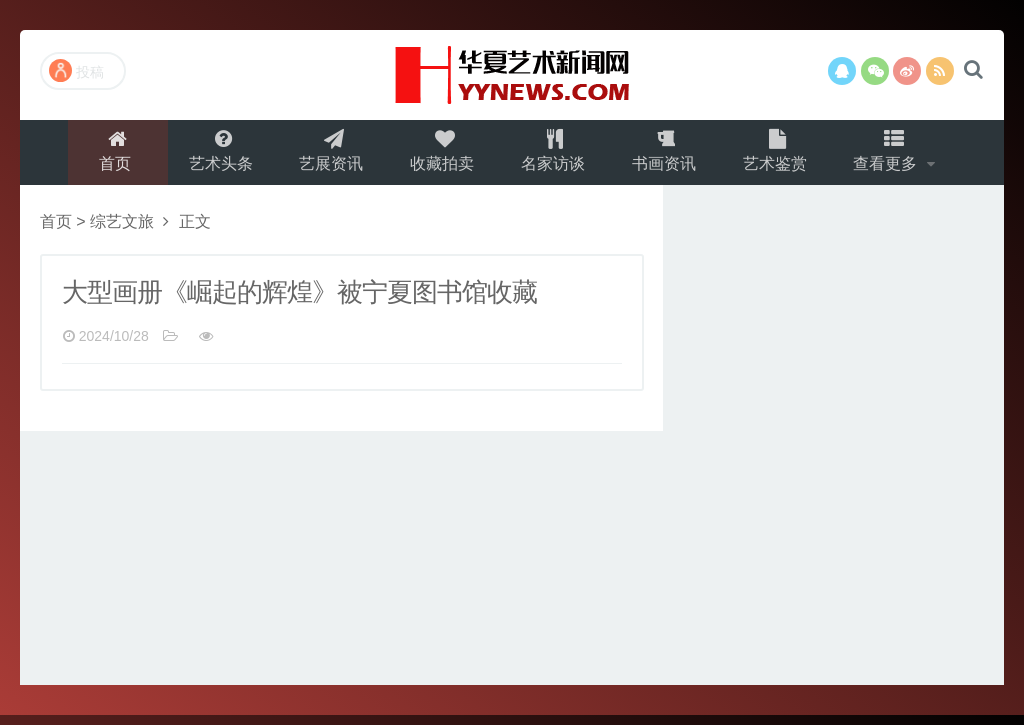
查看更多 (898, 156)
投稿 (76, 70)
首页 (105, 156)
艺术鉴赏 (782, 156)
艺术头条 (212, 156)
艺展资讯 (326, 156)
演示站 (512, 75)
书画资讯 (668, 156)
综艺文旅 (122, 231)
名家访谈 (554, 156)
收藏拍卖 (440, 156)
